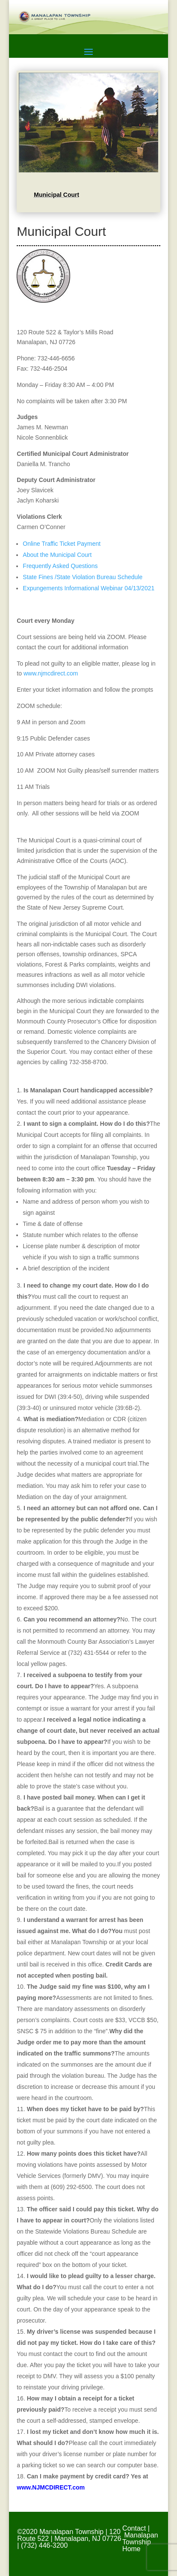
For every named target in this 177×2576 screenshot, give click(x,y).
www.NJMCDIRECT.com (51, 2487)
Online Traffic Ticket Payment (61, 543)
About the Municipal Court (57, 554)
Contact (134, 2528)
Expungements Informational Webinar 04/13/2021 (88, 588)
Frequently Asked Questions (60, 565)
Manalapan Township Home (140, 2541)
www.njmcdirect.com (51, 673)
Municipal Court (56, 194)
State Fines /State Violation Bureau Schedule (82, 577)
